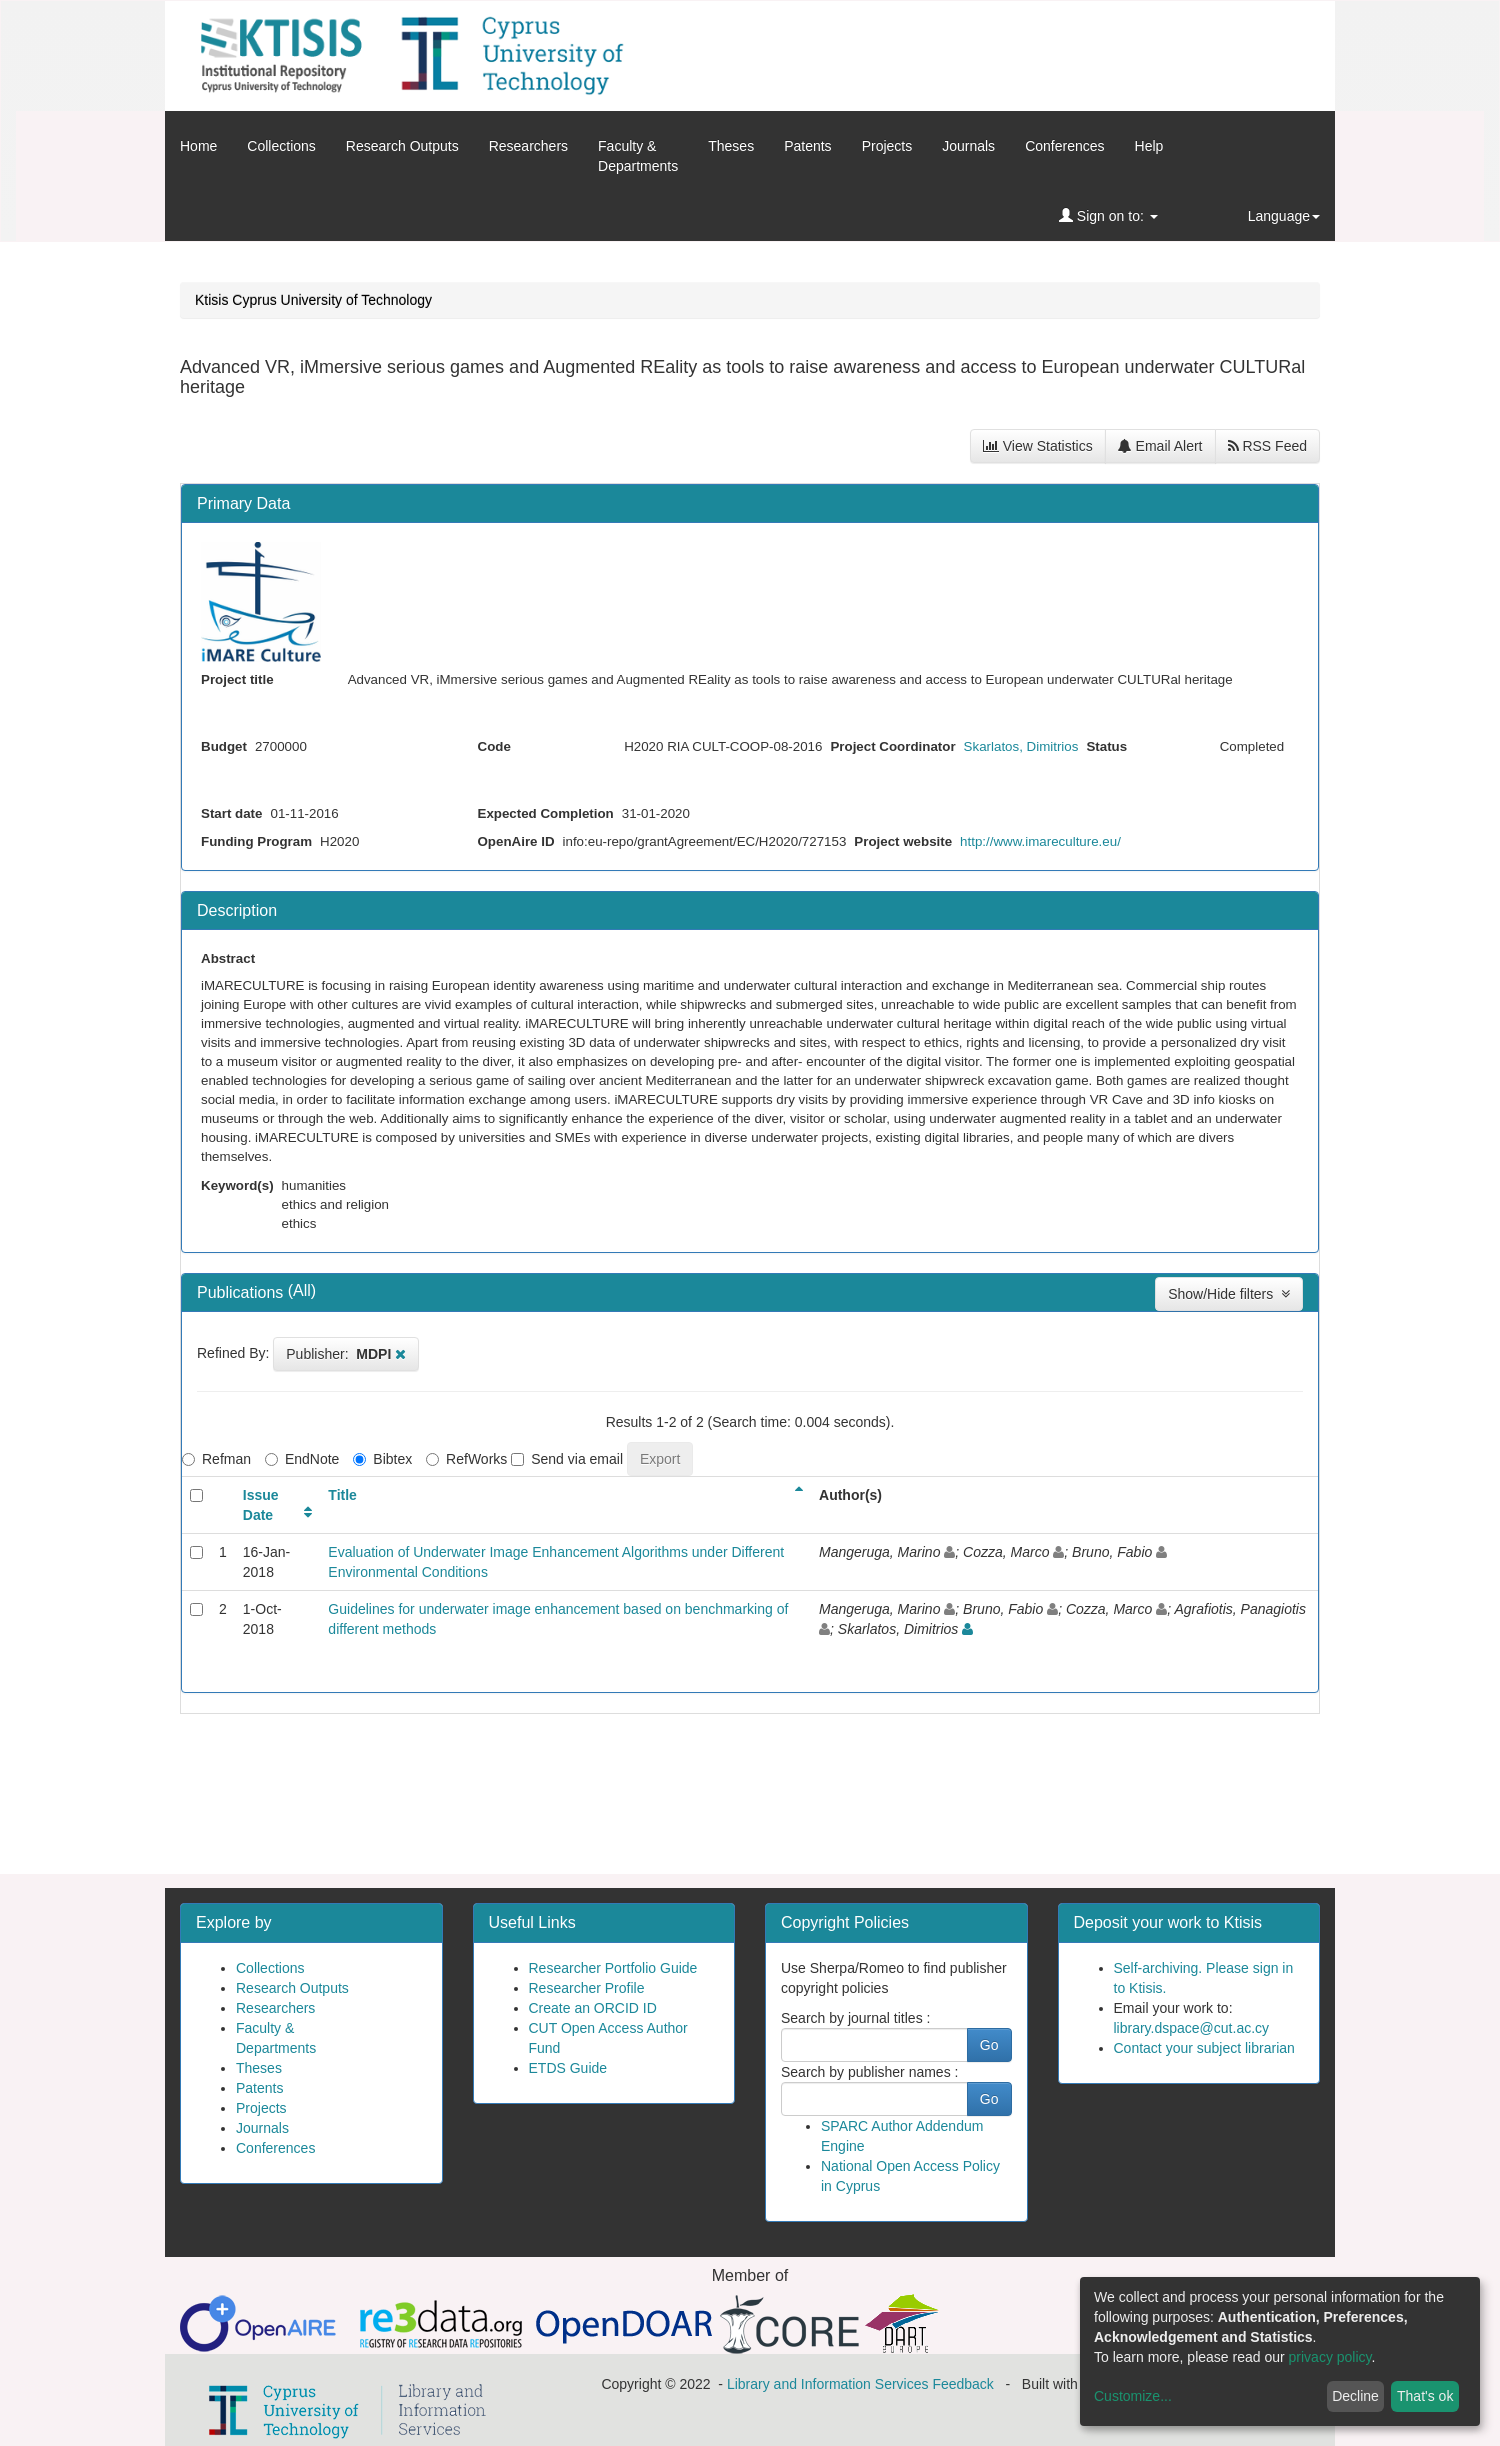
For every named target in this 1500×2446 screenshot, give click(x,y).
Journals (968, 146)
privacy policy (1330, 2357)
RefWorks (466, 1459)
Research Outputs (402, 146)
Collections (281, 146)
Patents (807, 146)
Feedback (962, 2384)
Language (1284, 216)
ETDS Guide (568, 2068)
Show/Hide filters (1229, 1294)
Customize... (1133, 2396)
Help (1149, 146)
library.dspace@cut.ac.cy (1192, 2028)
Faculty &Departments (638, 156)
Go (989, 2045)
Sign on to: (1108, 216)
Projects (887, 146)
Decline (1355, 2396)
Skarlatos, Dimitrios (1021, 746)
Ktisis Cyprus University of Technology (313, 300)
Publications (242, 1292)
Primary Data (243, 503)
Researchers (528, 146)
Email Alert (1160, 446)
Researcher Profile (587, 1988)
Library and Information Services (828, 2384)
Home (198, 146)
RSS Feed (1267, 446)
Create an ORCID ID (593, 2008)
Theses (731, 146)
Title (342, 1495)
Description (237, 910)
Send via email (567, 1459)
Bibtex (382, 1459)
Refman (216, 1459)
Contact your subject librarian (1204, 2048)
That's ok (1425, 2396)
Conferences (1064, 146)
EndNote (302, 1459)
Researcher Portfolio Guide (613, 1968)
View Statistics (1038, 446)
